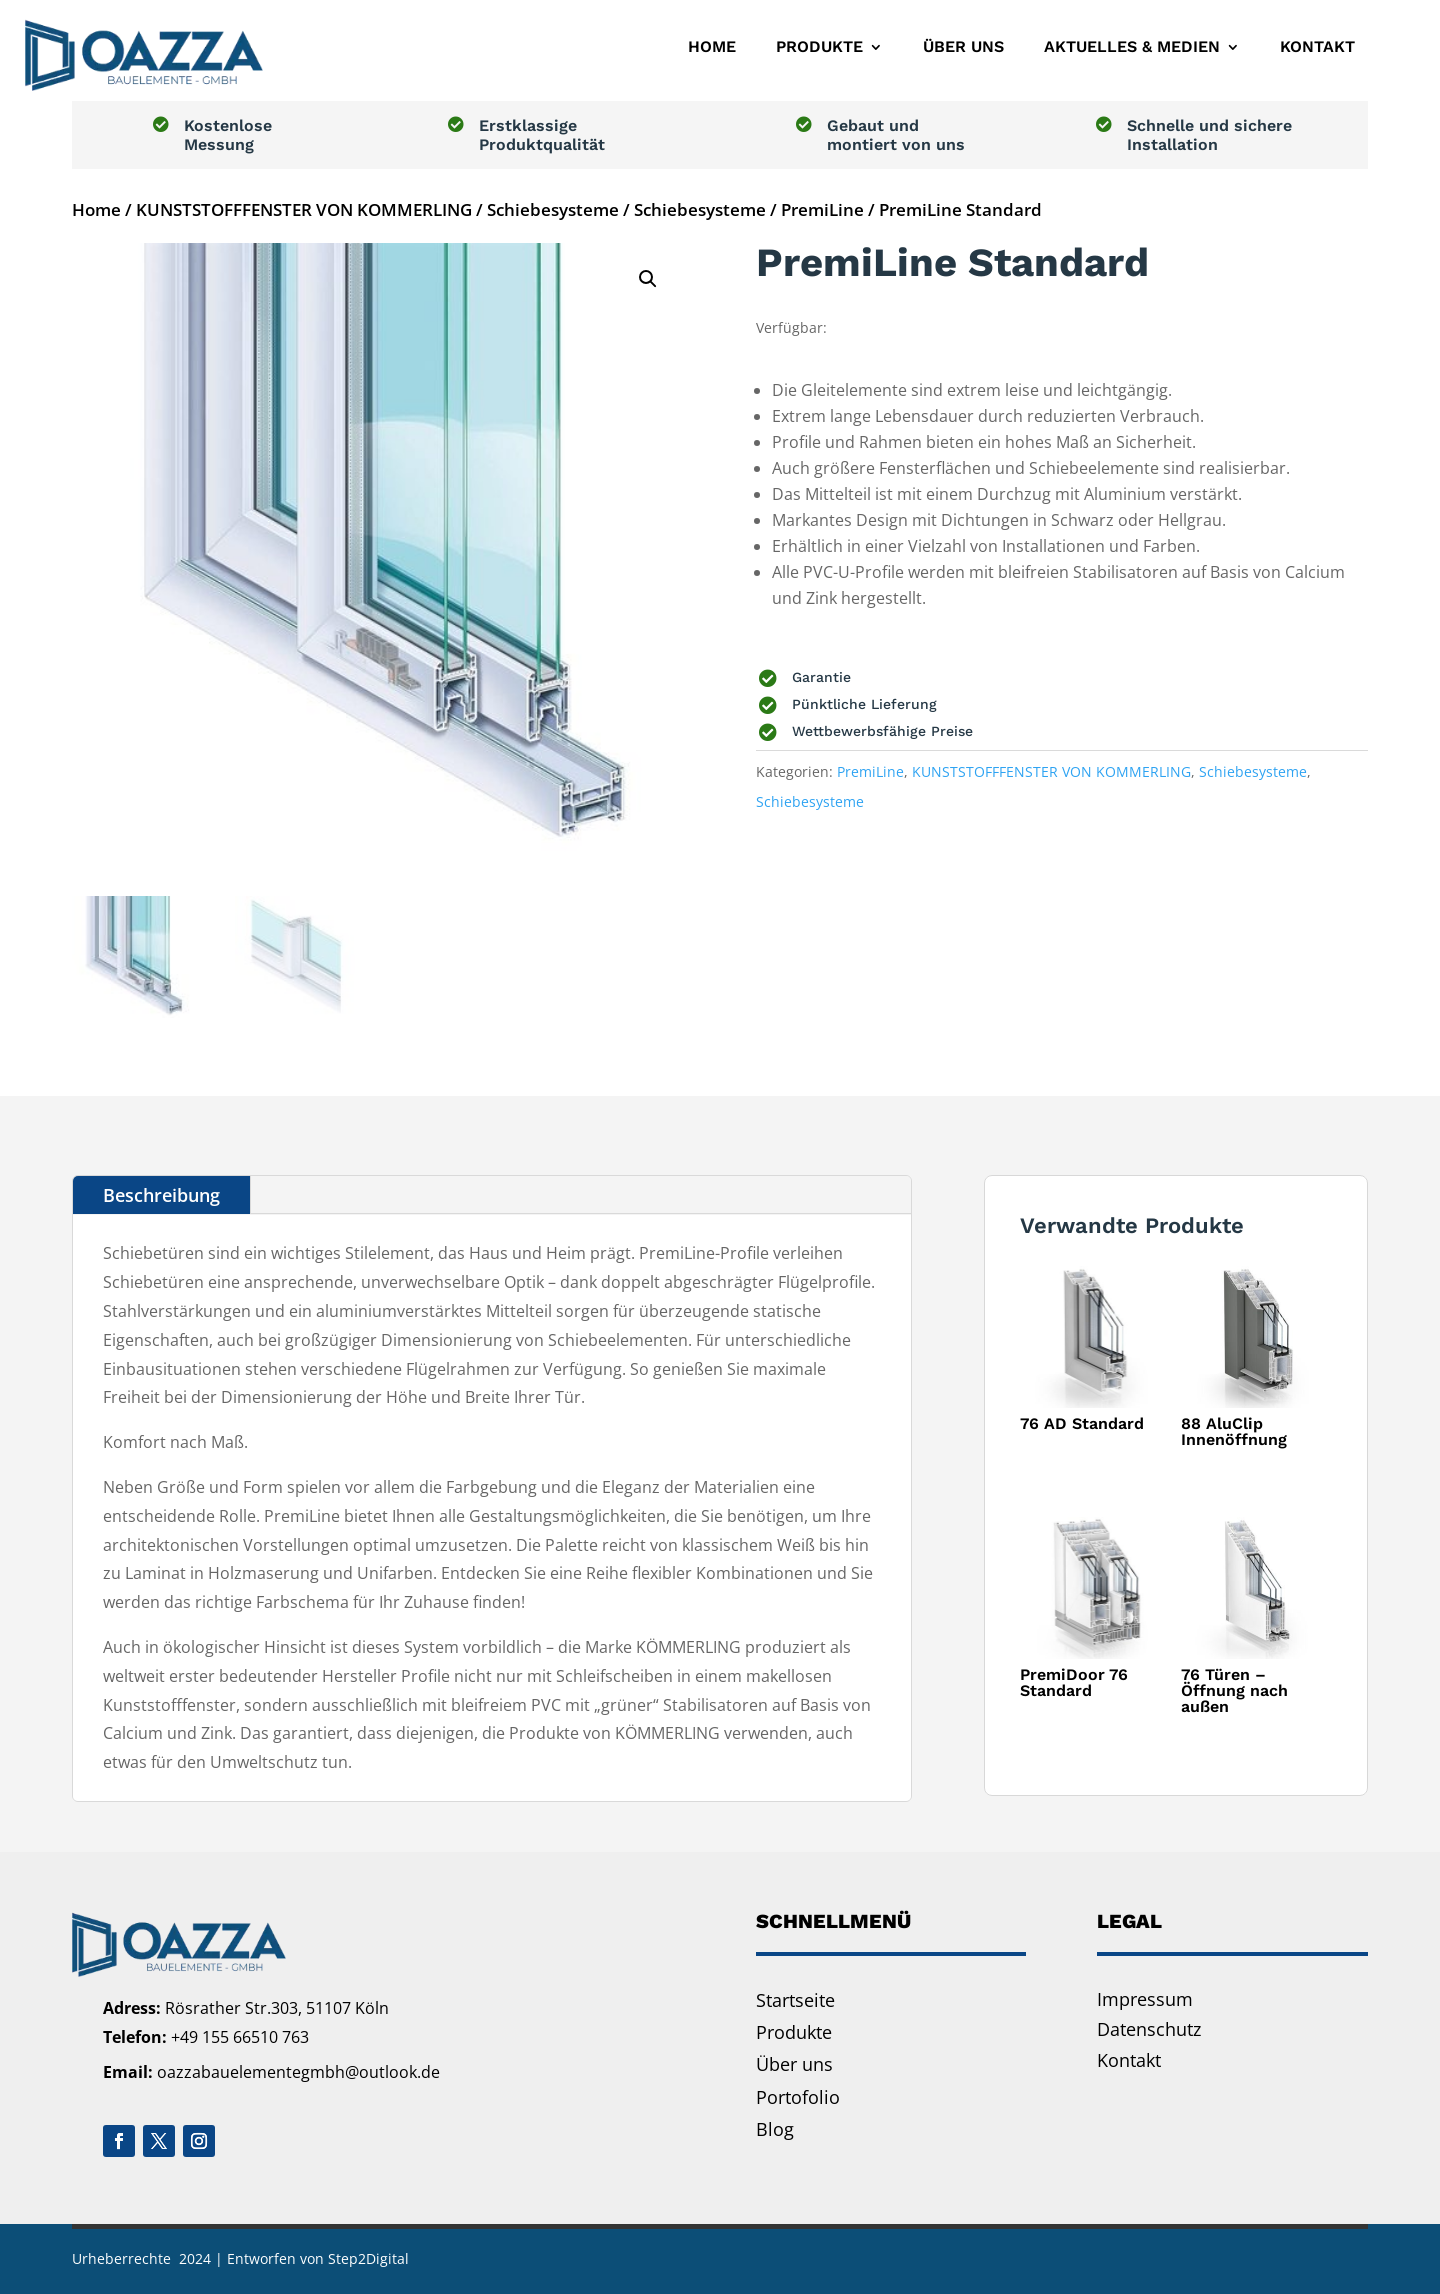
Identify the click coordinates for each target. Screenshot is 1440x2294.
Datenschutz (1149, 2029)
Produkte (819, 46)
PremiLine (822, 209)
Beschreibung (161, 1195)
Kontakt (1317, 46)
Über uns (963, 46)
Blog (775, 2129)
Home (712, 46)
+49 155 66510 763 (240, 2037)
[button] (648, 279)
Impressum (1145, 1999)
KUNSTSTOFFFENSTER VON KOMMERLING (304, 209)
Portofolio (798, 2097)
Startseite (795, 2000)
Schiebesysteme (553, 209)
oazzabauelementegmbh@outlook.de (298, 2072)
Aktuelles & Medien (1132, 46)
